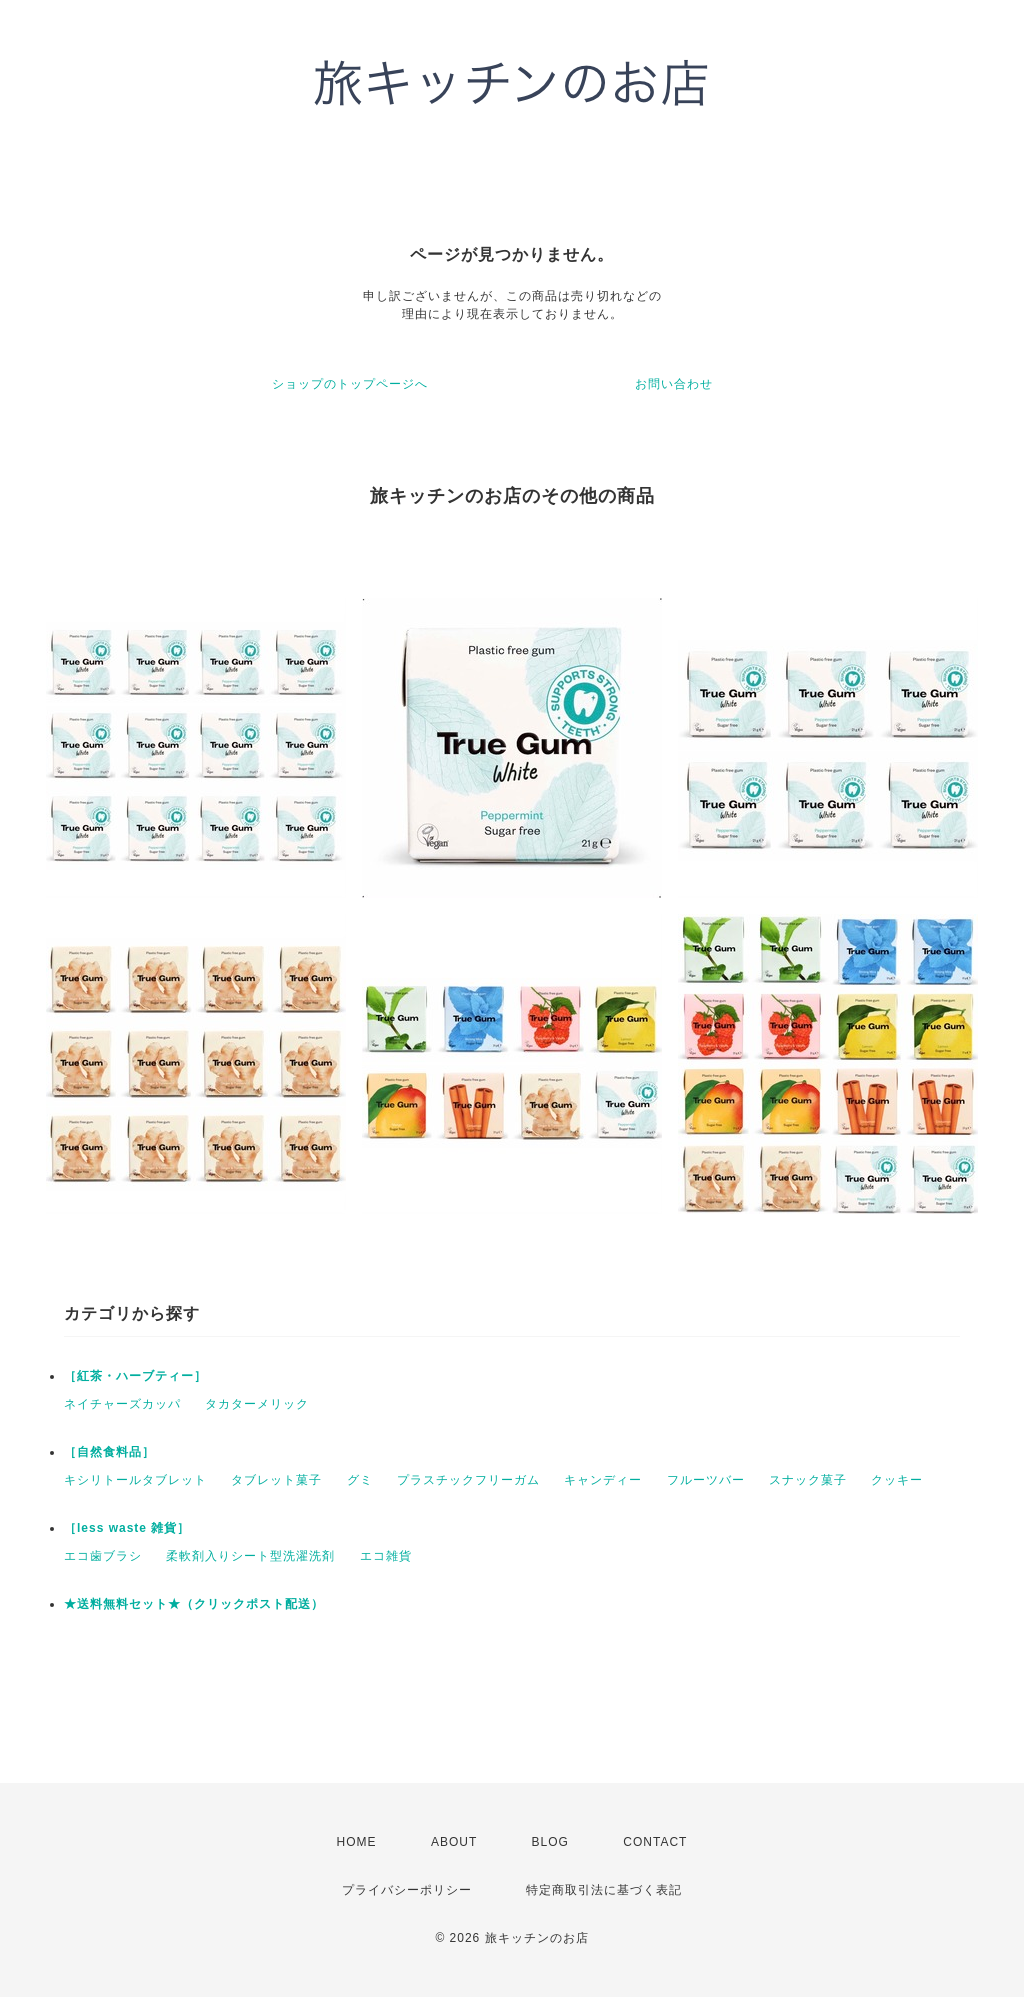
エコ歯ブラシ (103, 1556)
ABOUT (454, 1842)
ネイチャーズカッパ (122, 1404)
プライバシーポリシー (407, 1890)
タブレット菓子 (276, 1480)
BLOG (550, 1842)
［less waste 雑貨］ (127, 1528)
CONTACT (655, 1842)
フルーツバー (706, 1480)
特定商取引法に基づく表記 (604, 1890)
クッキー (897, 1480)
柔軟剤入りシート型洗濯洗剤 (250, 1556)
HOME (357, 1842)
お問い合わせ (674, 384)
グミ (360, 1480)
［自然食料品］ (109, 1452)
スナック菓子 (808, 1480)
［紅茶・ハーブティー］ (135, 1376)
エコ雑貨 (386, 1556)
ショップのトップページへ (350, 384)
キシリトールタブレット (135, 1480)
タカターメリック (257, 1404)
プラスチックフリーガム (468, 1480)
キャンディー (603, 1480)
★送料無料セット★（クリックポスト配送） (194, 1604)
